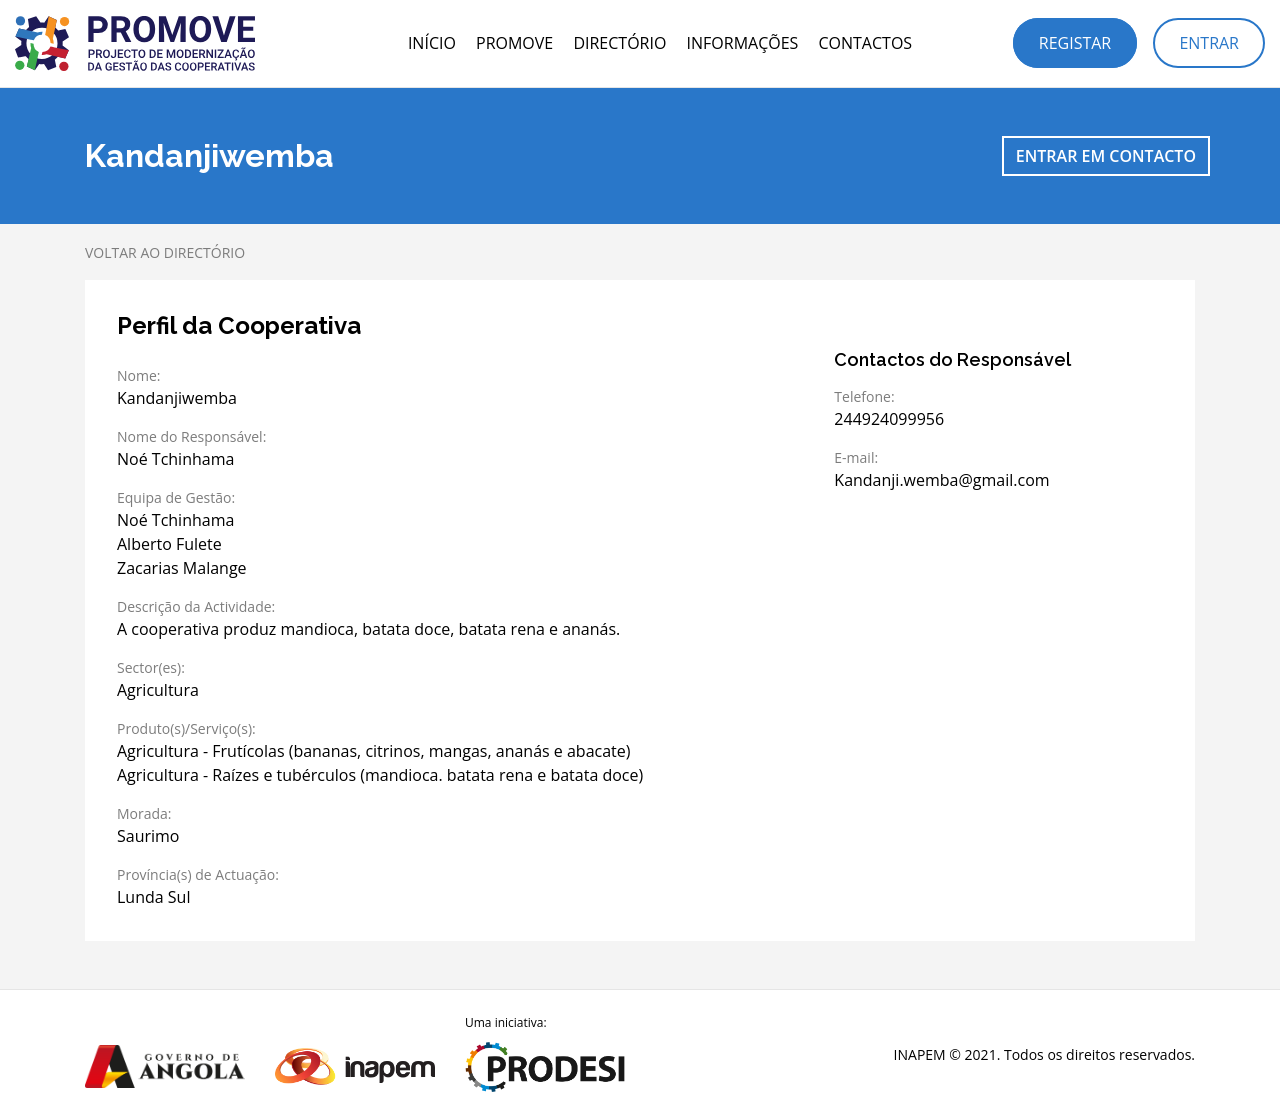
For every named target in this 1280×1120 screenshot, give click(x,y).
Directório (619, 43)
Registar (1075, 43)
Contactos (865, 43)
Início (432, 43)
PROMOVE (514, 43)
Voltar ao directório (165, 252)
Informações (743, 43)
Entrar (1209, 43)
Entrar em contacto (1106, 156)
